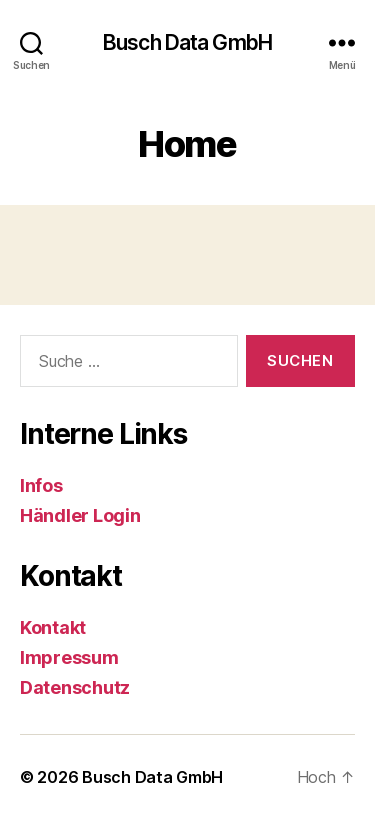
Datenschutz (75, 687)
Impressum (69, 657)
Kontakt (53, 627)
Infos (41, 485)
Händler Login (80, 515)
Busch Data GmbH (187, 42)
